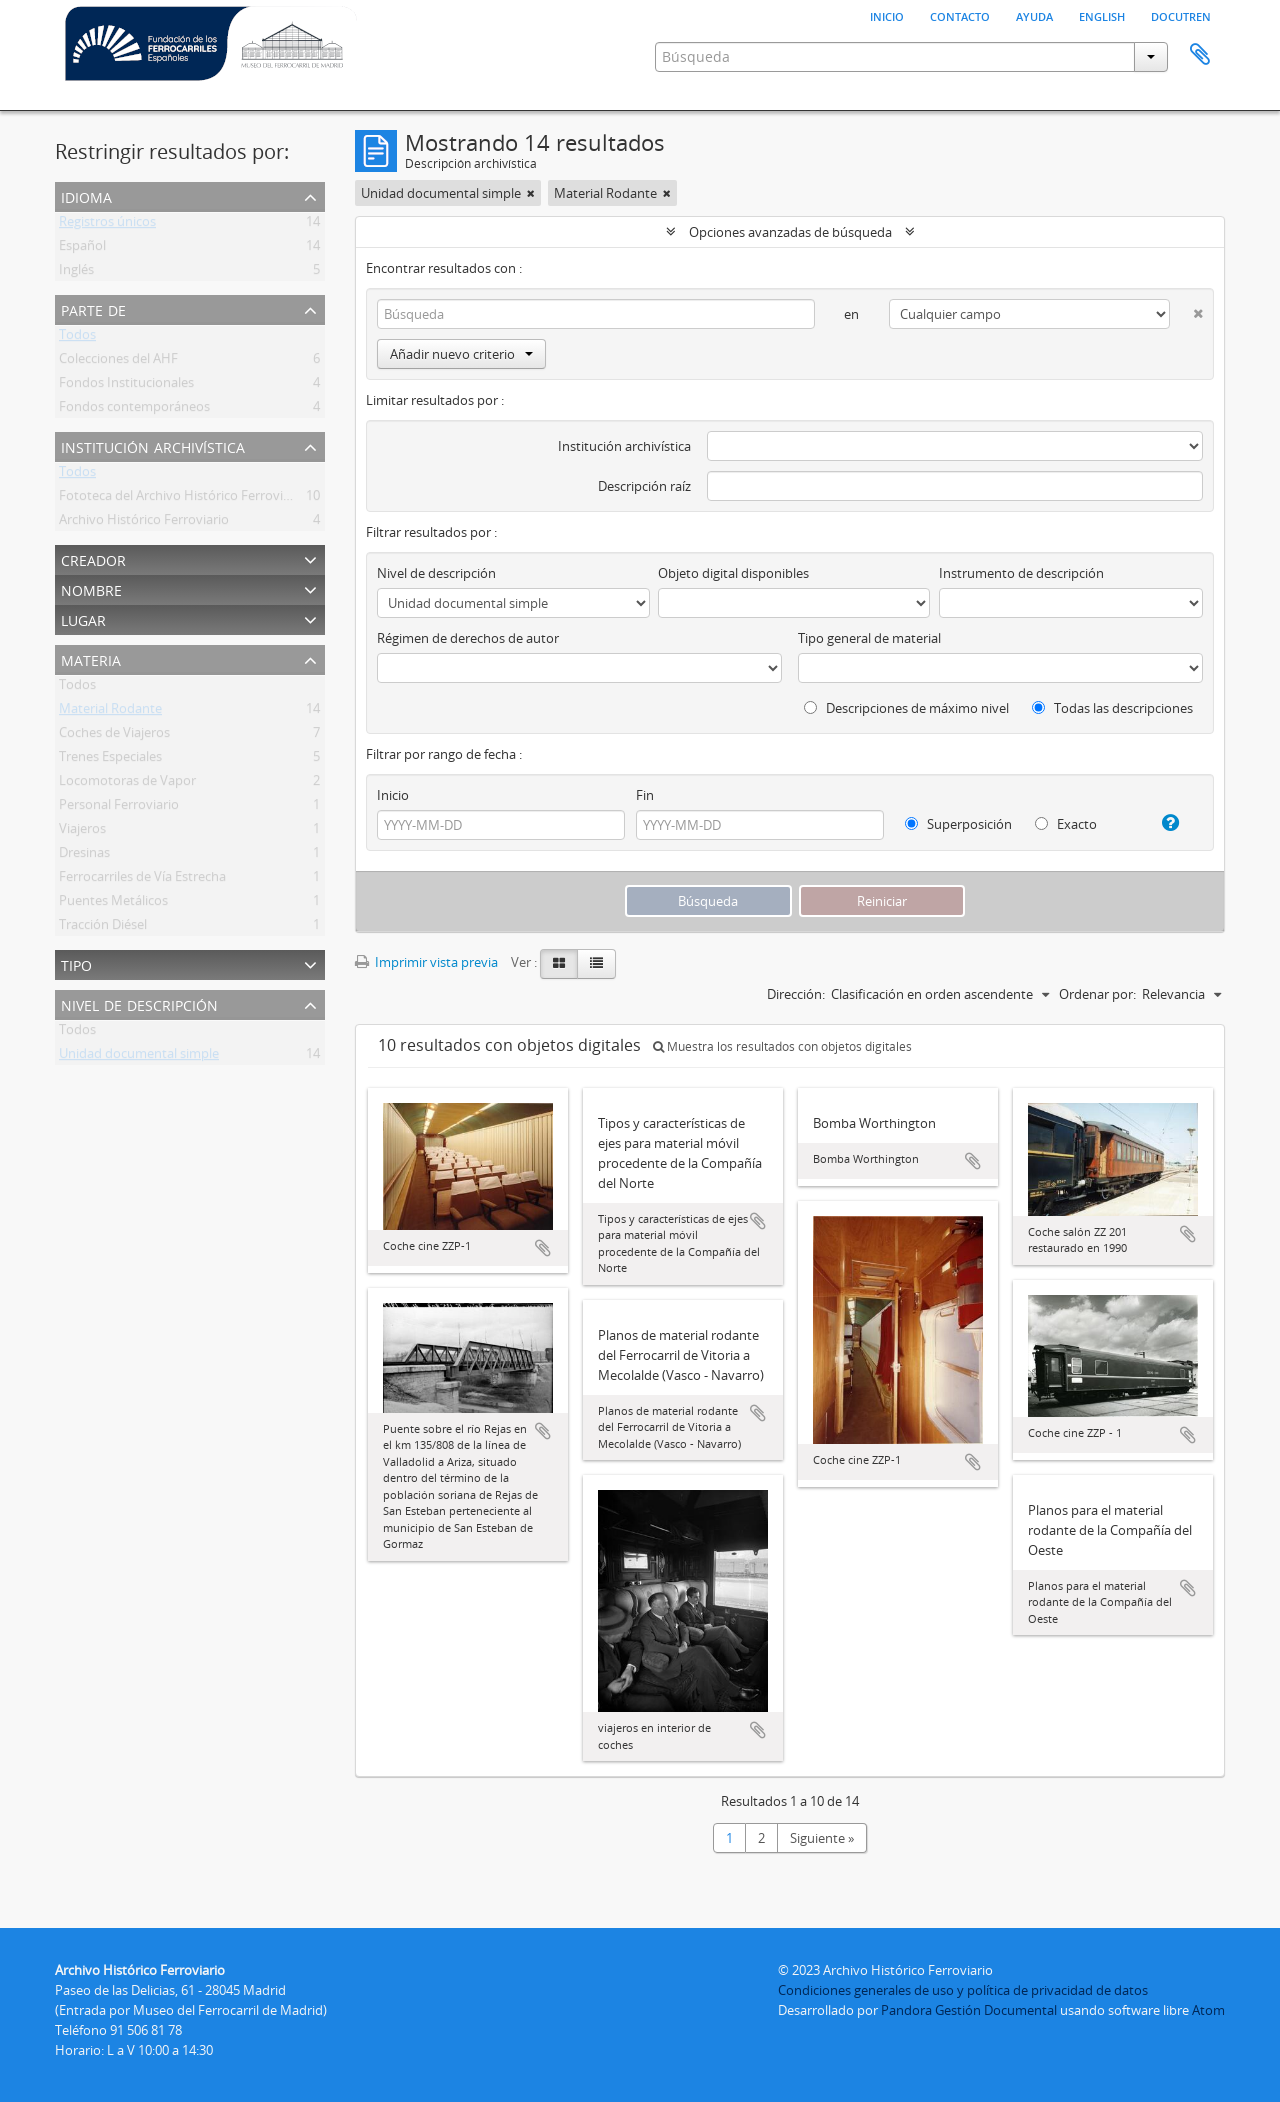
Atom (1208, 2010)
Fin (645, 795)
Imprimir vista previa (426, 962)
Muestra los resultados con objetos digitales (782, 1046)
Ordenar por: (1097, 994)
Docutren (1181, 15)
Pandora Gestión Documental (969, 2010)
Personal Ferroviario (119, 808)
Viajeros (82, 832)
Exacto (1066, 824)
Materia (91, 658)
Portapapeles (1200, 55)
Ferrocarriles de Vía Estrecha (142, 880)
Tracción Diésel (103, 928)
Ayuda (1034, 15)
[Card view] (559, 964)
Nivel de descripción (139, 1003)
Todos (77, 338)
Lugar (83, 618)
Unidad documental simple (139, 1057)
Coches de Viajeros (114, 736)
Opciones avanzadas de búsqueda (790, 232)
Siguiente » (822, 1838)
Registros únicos (107, 225)
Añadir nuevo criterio (461, 354)
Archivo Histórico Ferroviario (144, 523)
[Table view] (596, 964)
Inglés (76, 273)
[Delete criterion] (1186, 309)
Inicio (887, 15)
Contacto (960, 15)
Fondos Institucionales (126, 386)
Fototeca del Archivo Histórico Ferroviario (182, 499)
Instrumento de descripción (1021, 573)
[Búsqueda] (596, 314)
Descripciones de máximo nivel (906, 708)
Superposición (958, 824)
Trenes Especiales (110, 760)
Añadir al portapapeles (543, 1248)
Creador (93, 558)
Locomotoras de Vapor (127, 784)
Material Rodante (110, 712)
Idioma (86, 195)
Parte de (93, 308)
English (1102, 15)
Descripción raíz (644, 486)
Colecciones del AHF (118, 362)
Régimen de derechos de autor (468, 638)
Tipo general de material (869, 638)
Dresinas (84, 856)
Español (82, 249)
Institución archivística (153, 445)
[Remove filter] (531, 193)
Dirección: (796, 994)
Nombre (91, 588)
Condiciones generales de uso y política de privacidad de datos (963, 1990)
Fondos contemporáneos (134, 410)
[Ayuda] (1162, 823)
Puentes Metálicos (113, 904)
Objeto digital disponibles (733, 573)
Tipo (76, 963)
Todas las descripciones (1112, 708)
